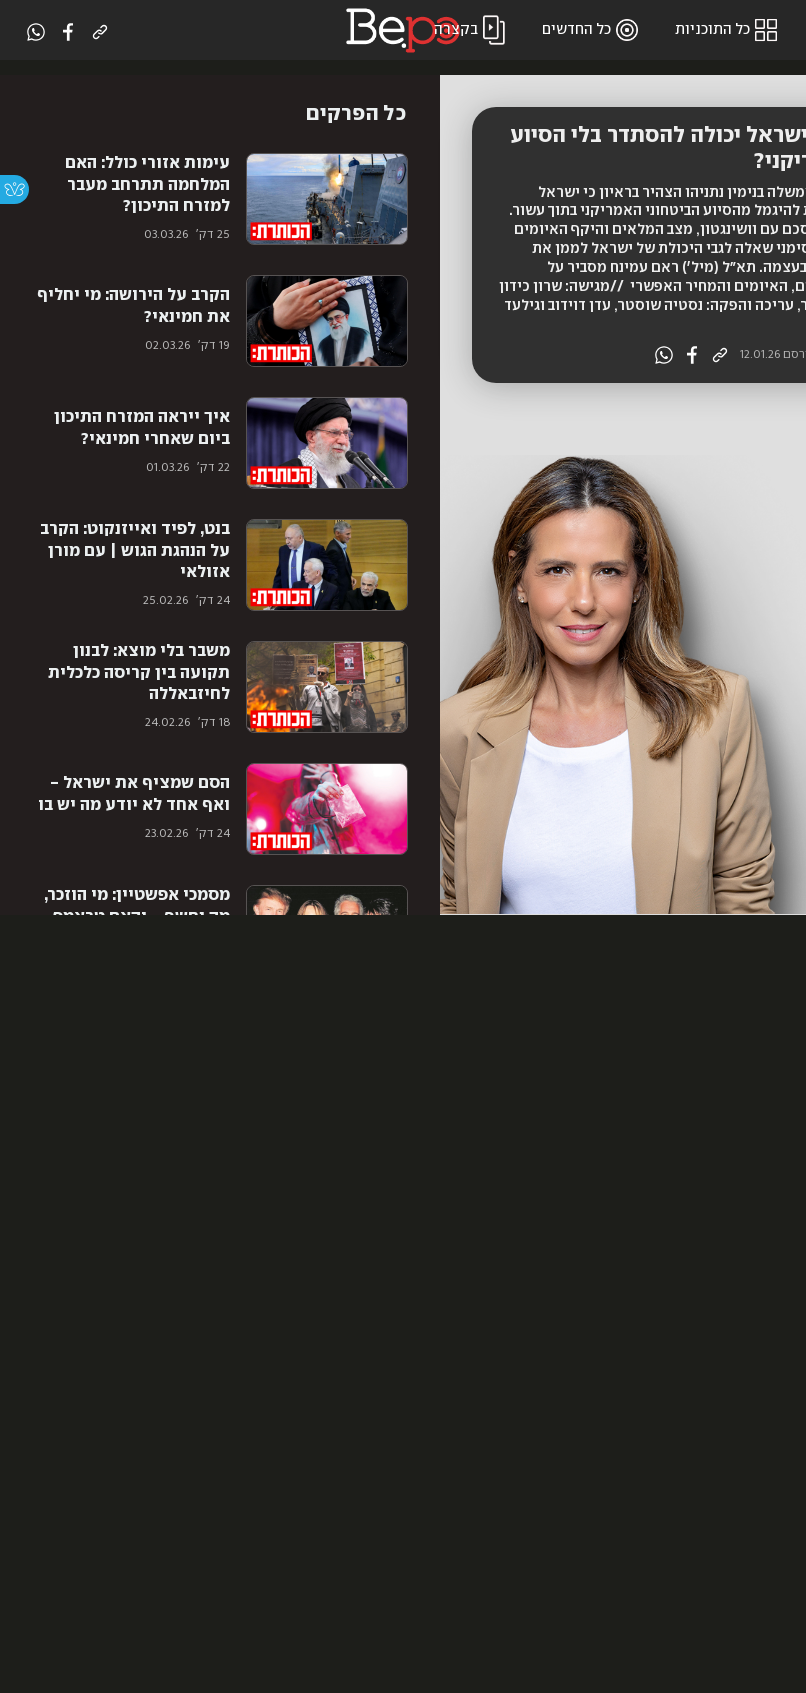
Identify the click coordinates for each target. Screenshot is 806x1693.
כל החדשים (592, 30)
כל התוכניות (728, 29)
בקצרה (472, 30)
